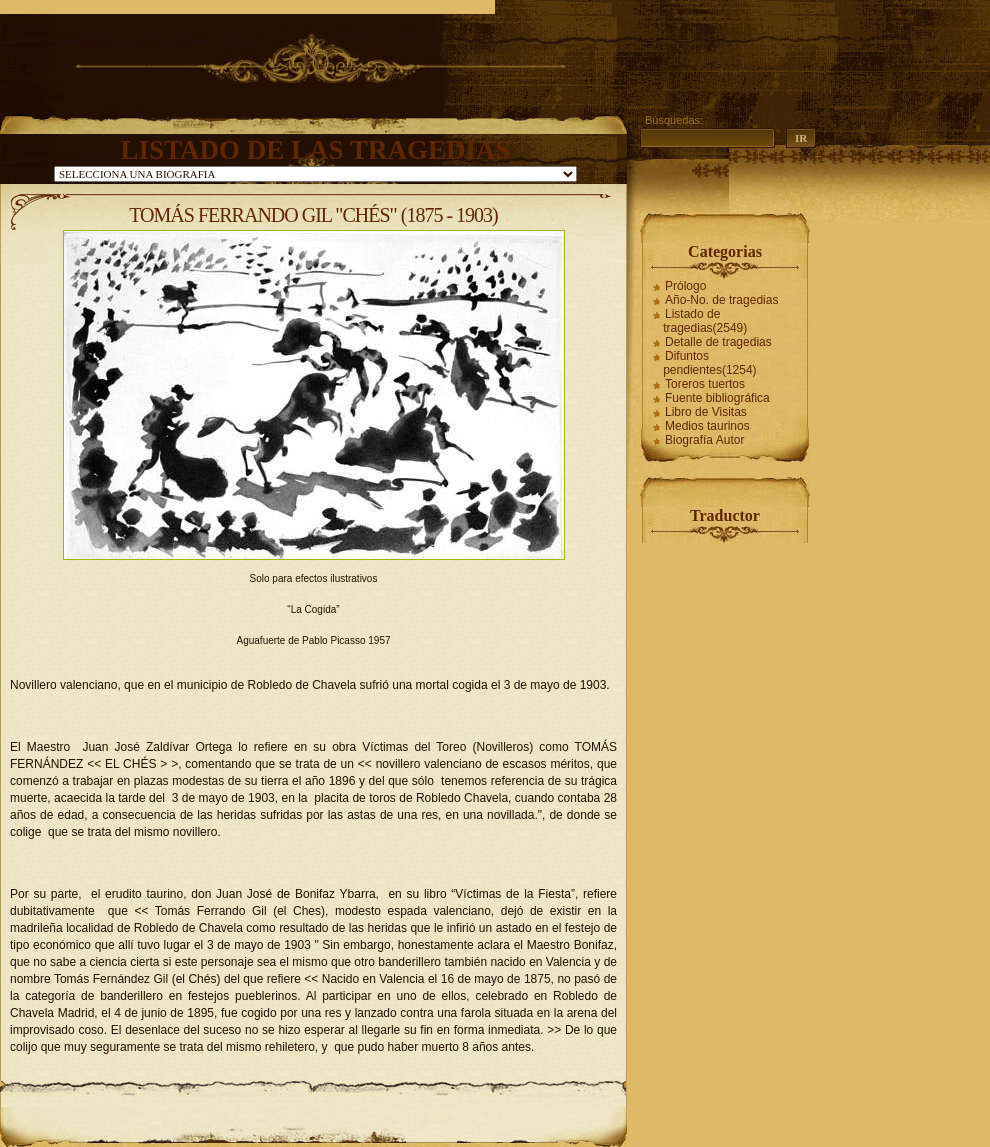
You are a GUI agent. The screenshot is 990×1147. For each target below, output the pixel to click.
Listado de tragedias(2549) (705, 321)
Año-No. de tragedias (721, 300)
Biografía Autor (704, 440)
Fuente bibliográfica (717, 398)
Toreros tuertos (705, 384)
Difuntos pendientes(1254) (709, 363)
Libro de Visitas (706, 412)
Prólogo (685, 286)
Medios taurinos (707, 426)
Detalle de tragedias (718, 342)
